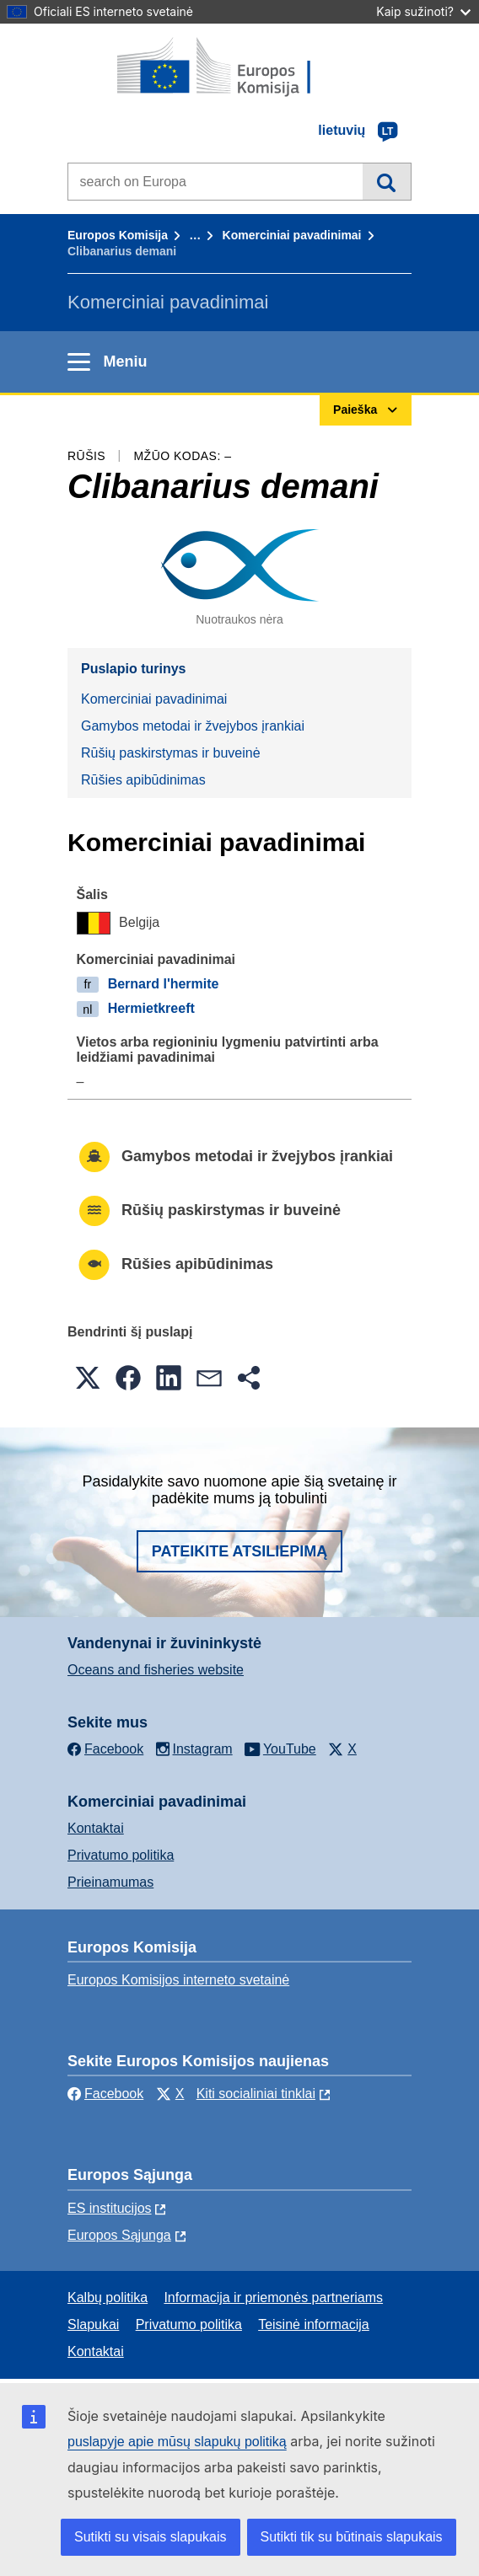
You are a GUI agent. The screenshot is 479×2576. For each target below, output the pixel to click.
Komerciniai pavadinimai (292, 235)
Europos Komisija (117, 235)
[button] (88, 1378)
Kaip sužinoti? (423, 11)
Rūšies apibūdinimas (143, 780)
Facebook (105, 2093)
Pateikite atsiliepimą (239, 1551)
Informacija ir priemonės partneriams (273, 2297)
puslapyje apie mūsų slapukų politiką (177, 2441)
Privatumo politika (120, 1855)
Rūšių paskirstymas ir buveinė (171, 753)
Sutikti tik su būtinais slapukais (352, 2537)
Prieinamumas (110, 1882)
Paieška (387, 181)
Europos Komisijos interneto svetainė (178, 1980)
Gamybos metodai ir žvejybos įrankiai (192, 726)
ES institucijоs (109, 2208)
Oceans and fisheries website (155, 1670)
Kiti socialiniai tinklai (255, 2093)
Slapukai (93, 2324)
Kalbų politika (107, 2297)
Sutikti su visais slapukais (150, 2537)
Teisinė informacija (313, 2324)
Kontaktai (95, 1828)
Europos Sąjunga (119, 2235)
